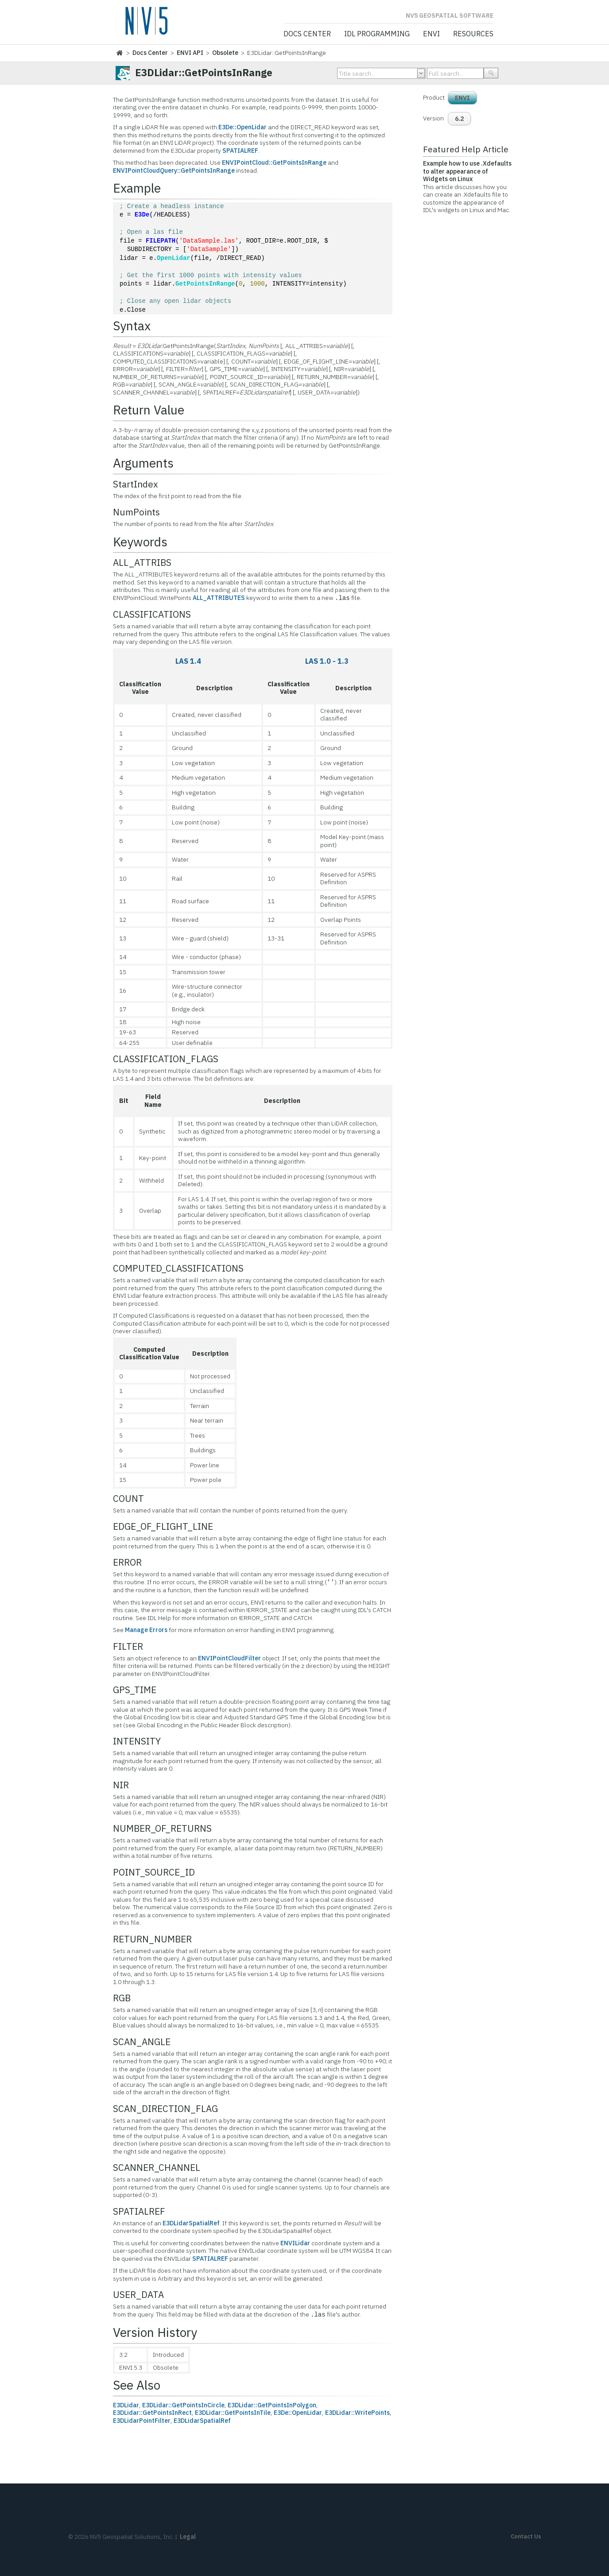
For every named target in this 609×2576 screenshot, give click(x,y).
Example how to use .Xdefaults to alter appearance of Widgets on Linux (467, 171)
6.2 (459, 119)
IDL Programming (377, 34)
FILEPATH (160, 241)
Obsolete (225, 53)
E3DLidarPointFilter (142, 2421)
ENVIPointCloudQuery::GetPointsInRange (174, 170)
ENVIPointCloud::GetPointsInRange (274, 162)
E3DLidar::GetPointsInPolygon (272, 2405)
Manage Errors (146, 1630)
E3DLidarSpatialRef (191, 2223)
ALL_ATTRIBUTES (219, 598)
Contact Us (526, 2536)
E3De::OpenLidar (242, 127)
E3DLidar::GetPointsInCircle (183, 2405)
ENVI (431, 34)
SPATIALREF (240, 151)
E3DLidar (126, 2405)
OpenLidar (173, 258)
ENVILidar (295, 2243)
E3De (142, 215)
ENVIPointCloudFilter (229, 1658)
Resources (473, 34)
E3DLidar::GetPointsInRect (152, 2413)
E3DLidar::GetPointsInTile (233, 2413)
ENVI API (190, 53)
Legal (188, 2537)
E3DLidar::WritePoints (357, 2413)
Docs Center (307, 34)
